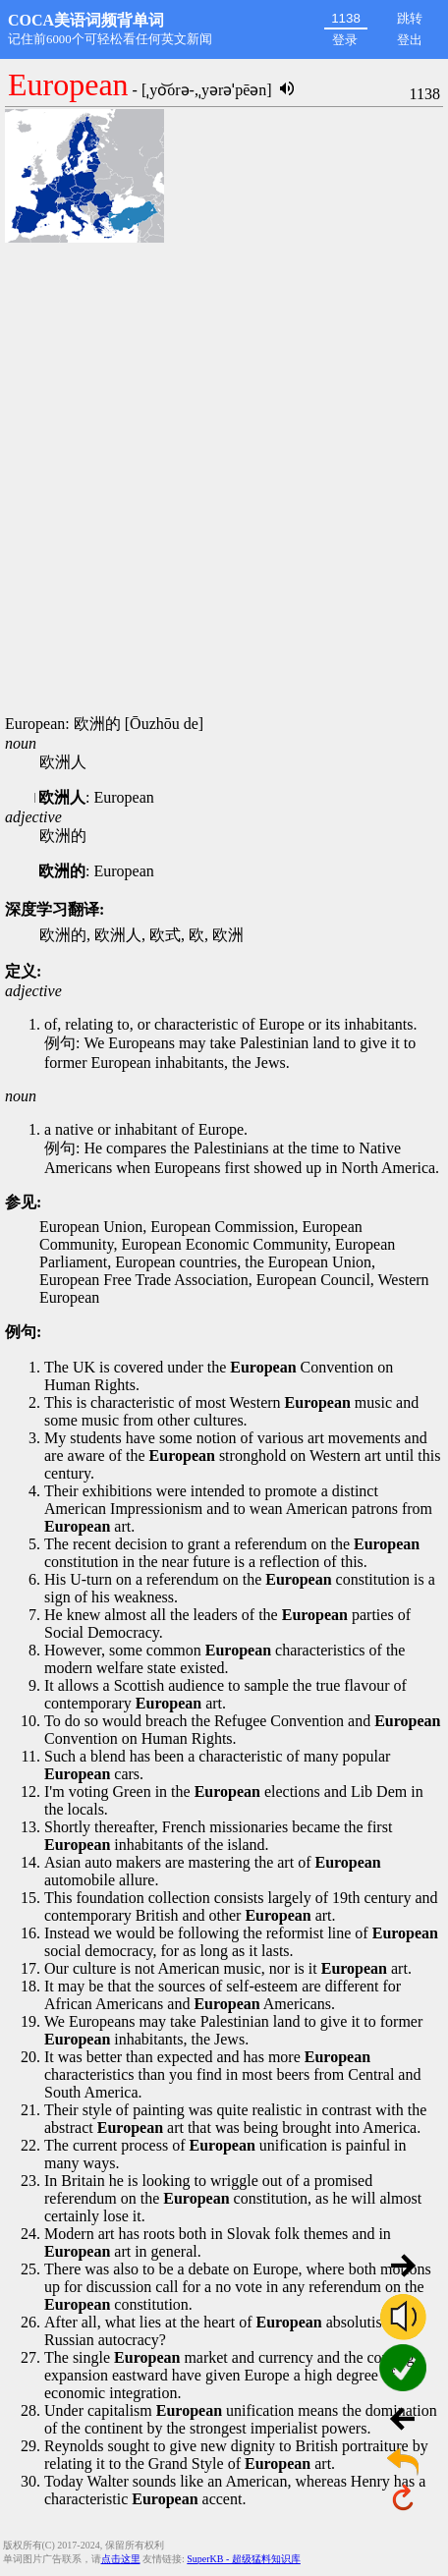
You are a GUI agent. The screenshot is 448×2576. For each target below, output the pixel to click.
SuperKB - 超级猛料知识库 (244, 2558)
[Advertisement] (224, 480)
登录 (345, 39)
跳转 (409, 18)
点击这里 (120, 2558)
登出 (409, 39)
